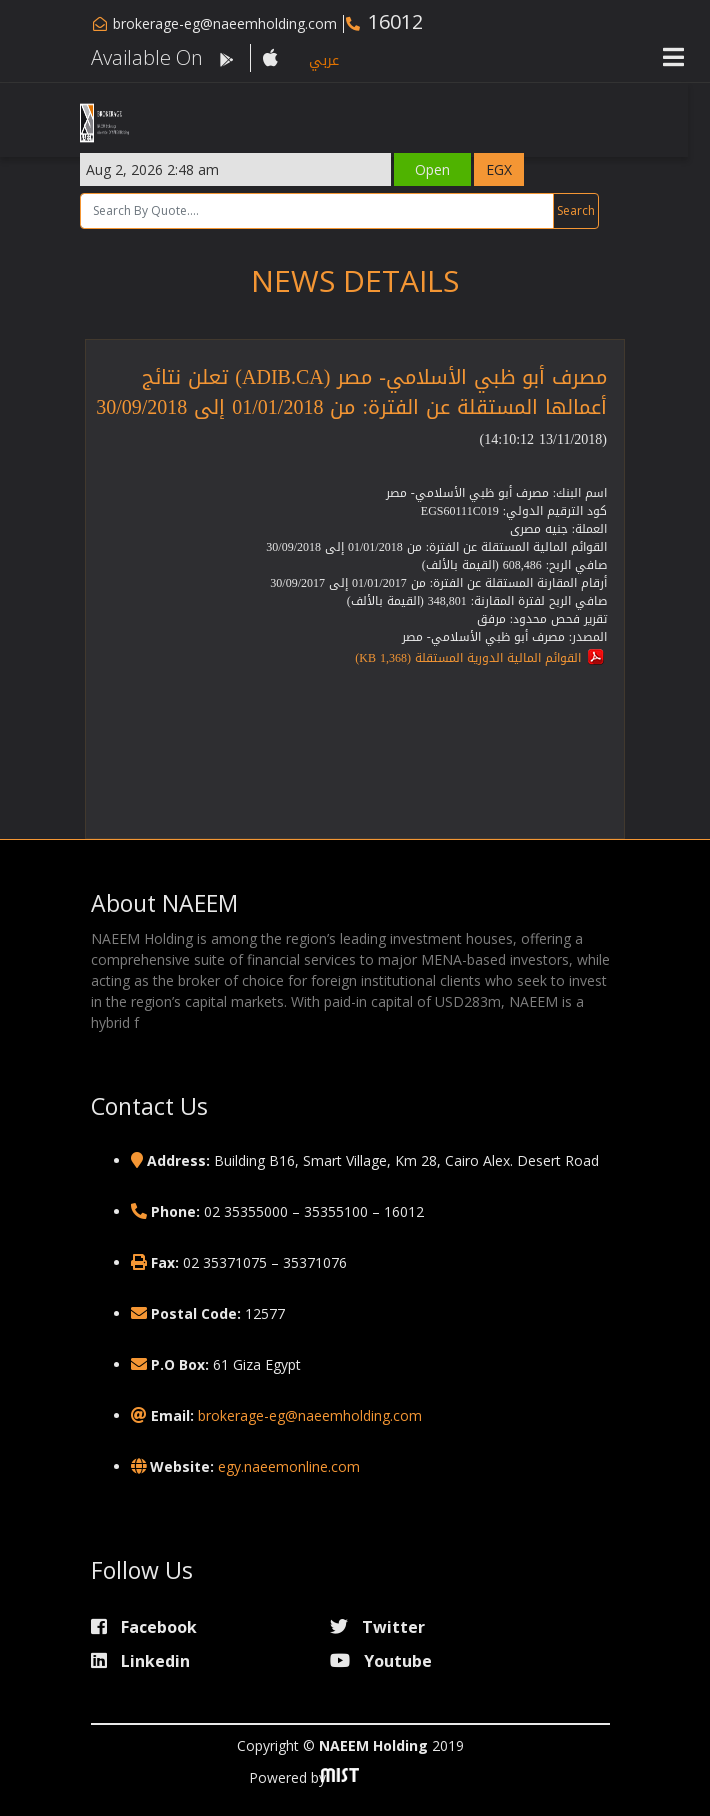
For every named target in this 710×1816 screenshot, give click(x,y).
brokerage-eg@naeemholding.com (225, 23)
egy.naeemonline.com (289, 1466)
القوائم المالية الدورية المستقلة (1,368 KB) (468, 658)
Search (587, 210)
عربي (324, 60)
